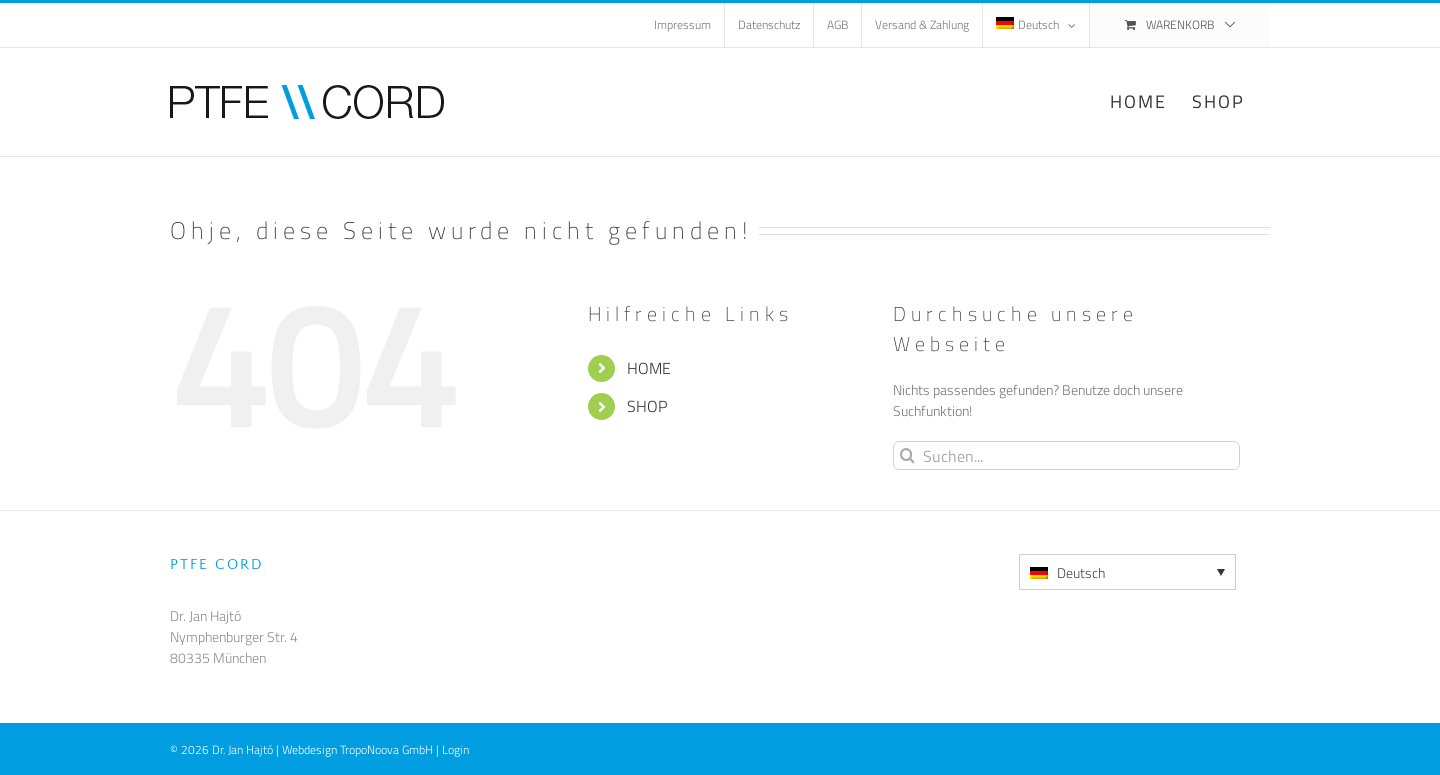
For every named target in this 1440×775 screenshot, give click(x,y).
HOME (649, 368)
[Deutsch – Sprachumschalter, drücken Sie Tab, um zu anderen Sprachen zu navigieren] (1127, 572)
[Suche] (907, 455)
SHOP (647, 406)
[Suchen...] (1066, 455)
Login (455, 749)
